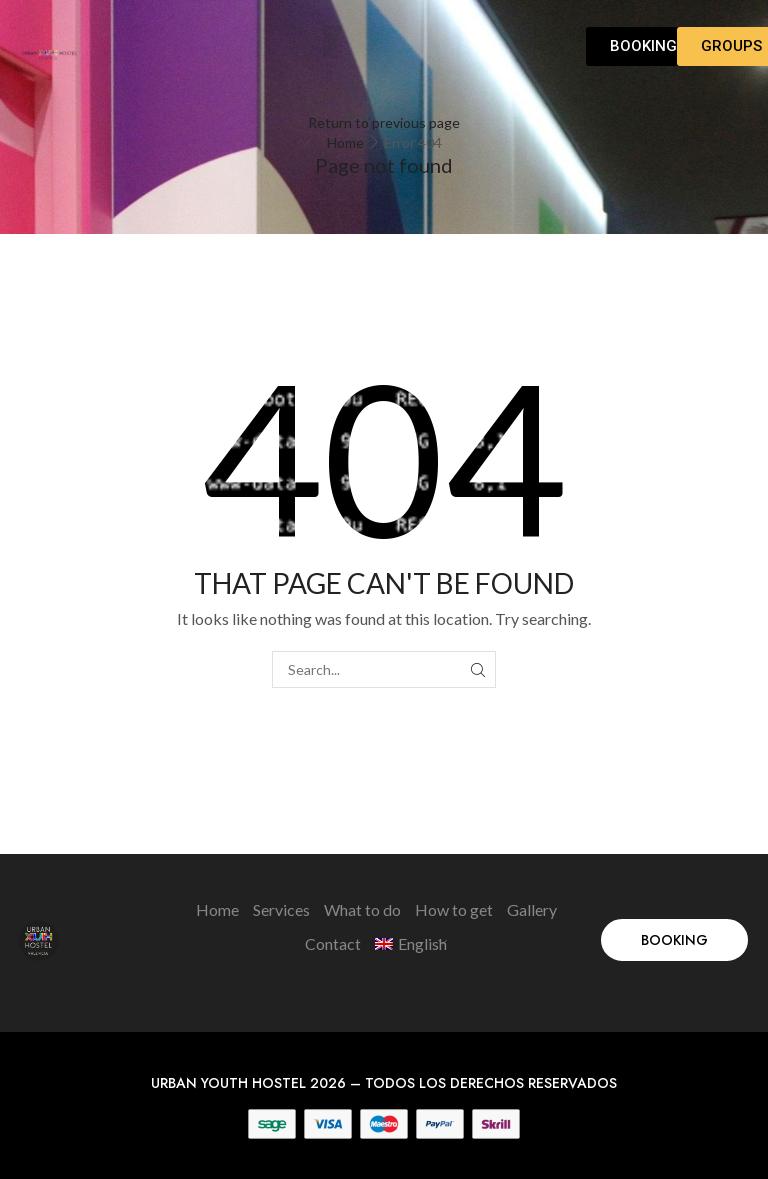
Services (281, 909)
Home (345, 142)
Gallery (532, 909)
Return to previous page (384, 122)
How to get (454, 909)
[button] (332, 41)
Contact (333, 943)
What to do (362, 909)
